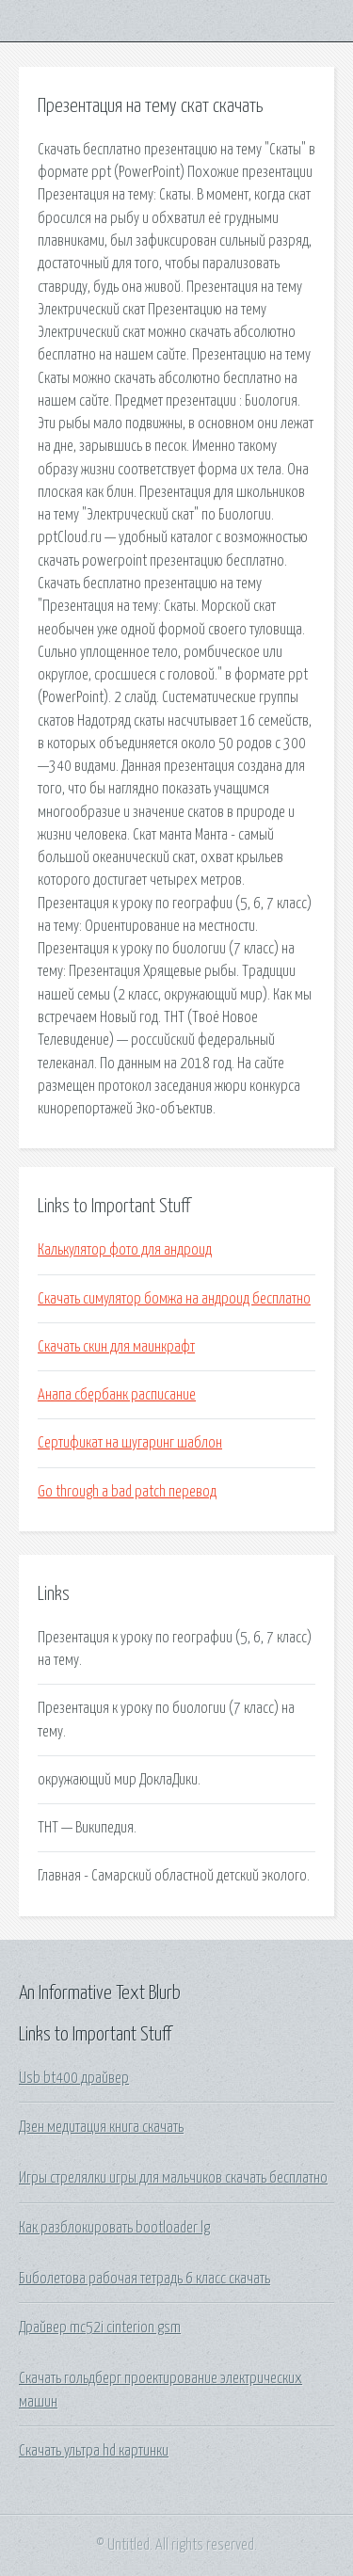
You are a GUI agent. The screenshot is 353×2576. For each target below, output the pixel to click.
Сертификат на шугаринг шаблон (130, 1442)
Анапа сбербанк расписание (117, 1394)
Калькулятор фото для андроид (125, 1249)
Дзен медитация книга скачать (101, 2127)
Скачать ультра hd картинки (93, 2450)
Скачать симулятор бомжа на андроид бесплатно (174, 1298)
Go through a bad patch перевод (127, 1491)
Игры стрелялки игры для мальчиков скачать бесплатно (173, 2177)
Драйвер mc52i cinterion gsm (100, 2327)
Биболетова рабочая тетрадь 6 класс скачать (144, 2278)
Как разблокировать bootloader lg (114, 2227)
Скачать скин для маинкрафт (116, 1346)
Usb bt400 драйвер (74, 2078)
